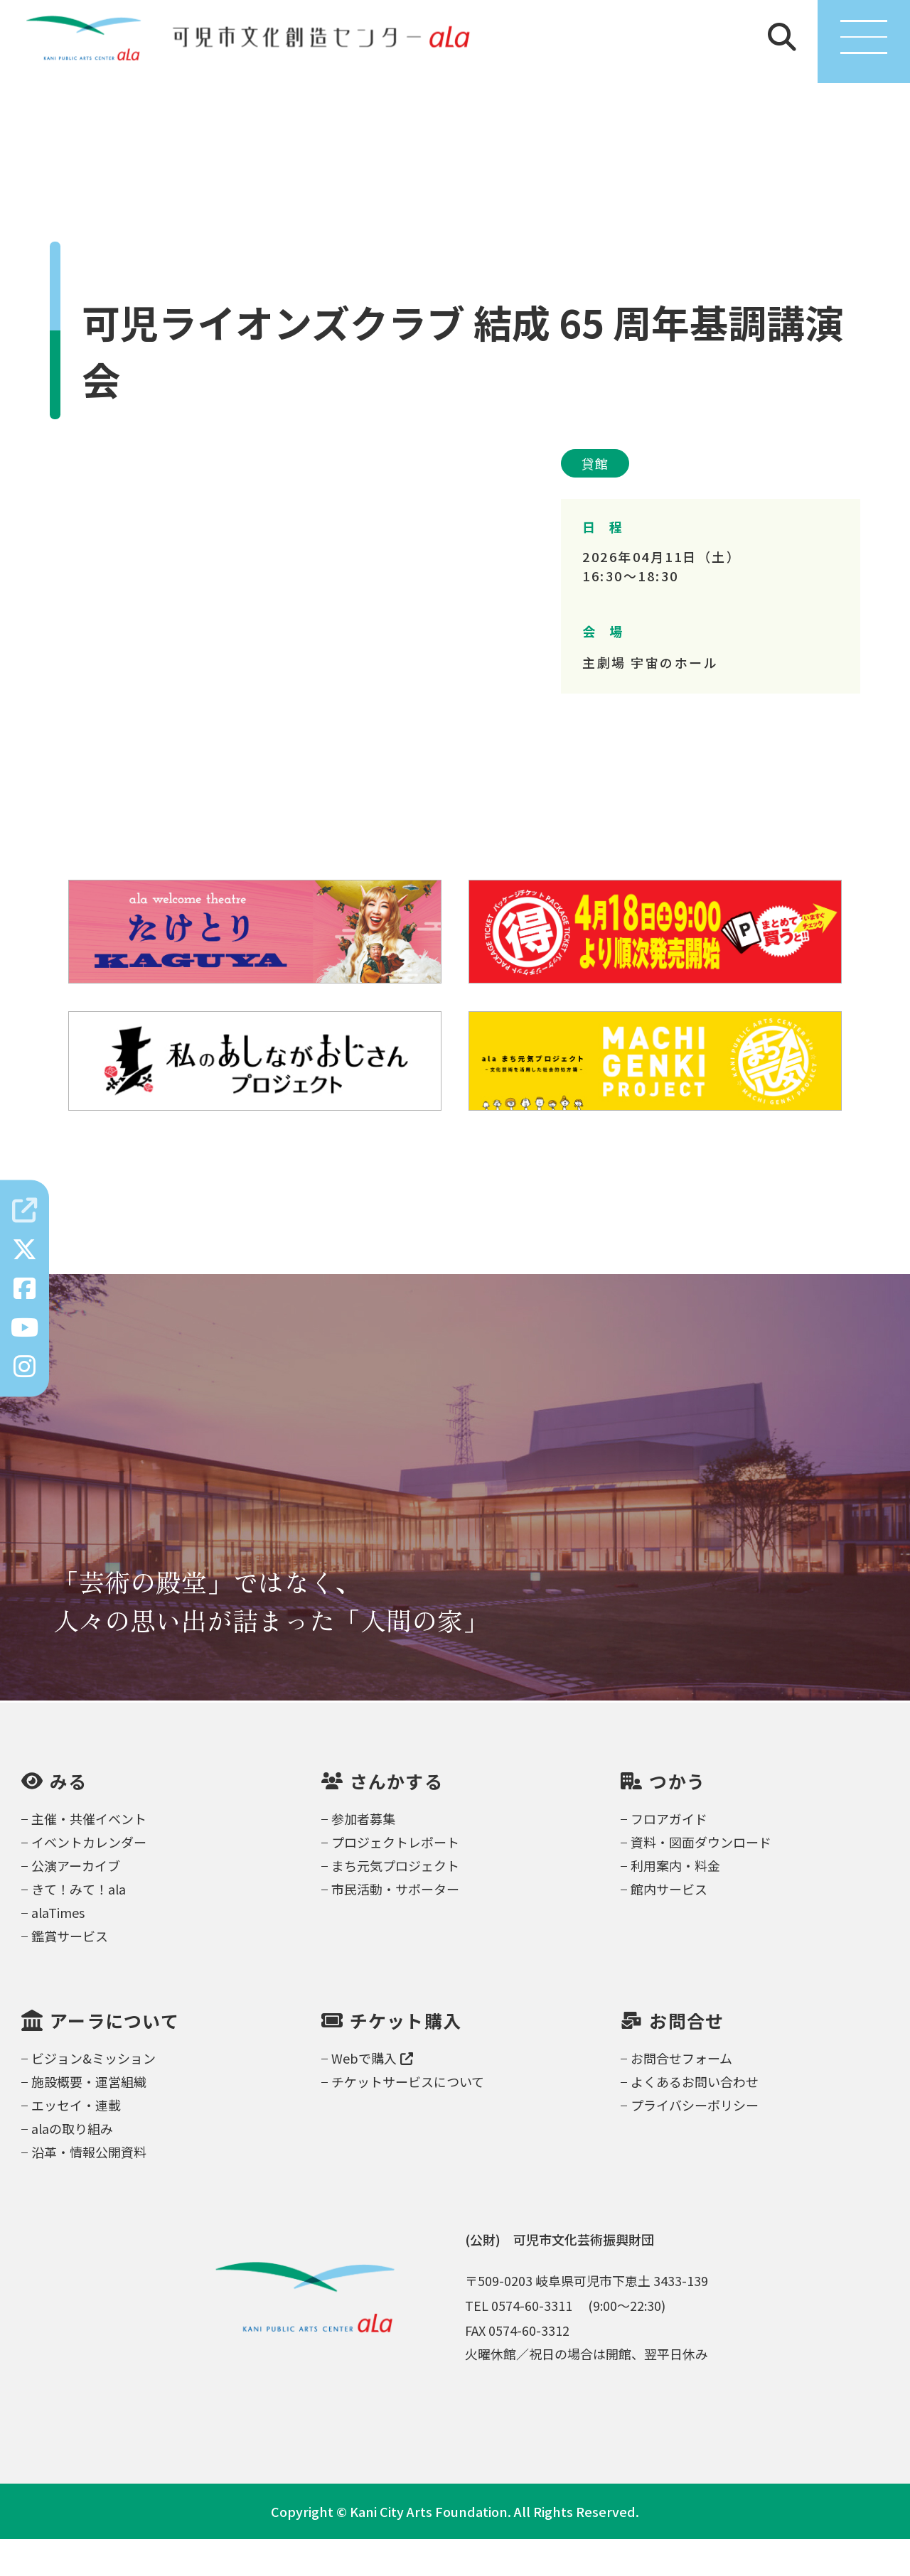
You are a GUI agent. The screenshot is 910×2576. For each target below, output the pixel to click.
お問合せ (686, 2057)
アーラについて (114, 2057)
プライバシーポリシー (695, 2142)
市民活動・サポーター (395, 1926)
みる (68, 1818)
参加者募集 (363, 1855)
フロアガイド (669, 1855)
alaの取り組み (72, 2165)
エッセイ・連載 (76, 2142)
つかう (677, 1818)
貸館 (595, 500)
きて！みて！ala (78, 1926)
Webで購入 (372, 2095)
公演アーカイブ (75, 1902)
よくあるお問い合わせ (695, 2118)
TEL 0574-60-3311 (518, 2342)
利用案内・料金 (675, 1902)
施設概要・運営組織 (88, 2118)
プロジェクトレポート (395, 1879)
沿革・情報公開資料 (88, 2188)
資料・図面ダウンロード (701, 1879)
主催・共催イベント (88, 1855)
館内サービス (669, 1926)
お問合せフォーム (681, 2095)
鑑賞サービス (69, 1972)
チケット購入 (406, 2057)
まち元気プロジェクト (395, 1902)
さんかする (396, 1818)
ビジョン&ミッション (93, 2095)
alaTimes (58, 1949)
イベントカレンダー (88, 1879)
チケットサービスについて (407, 2118)
